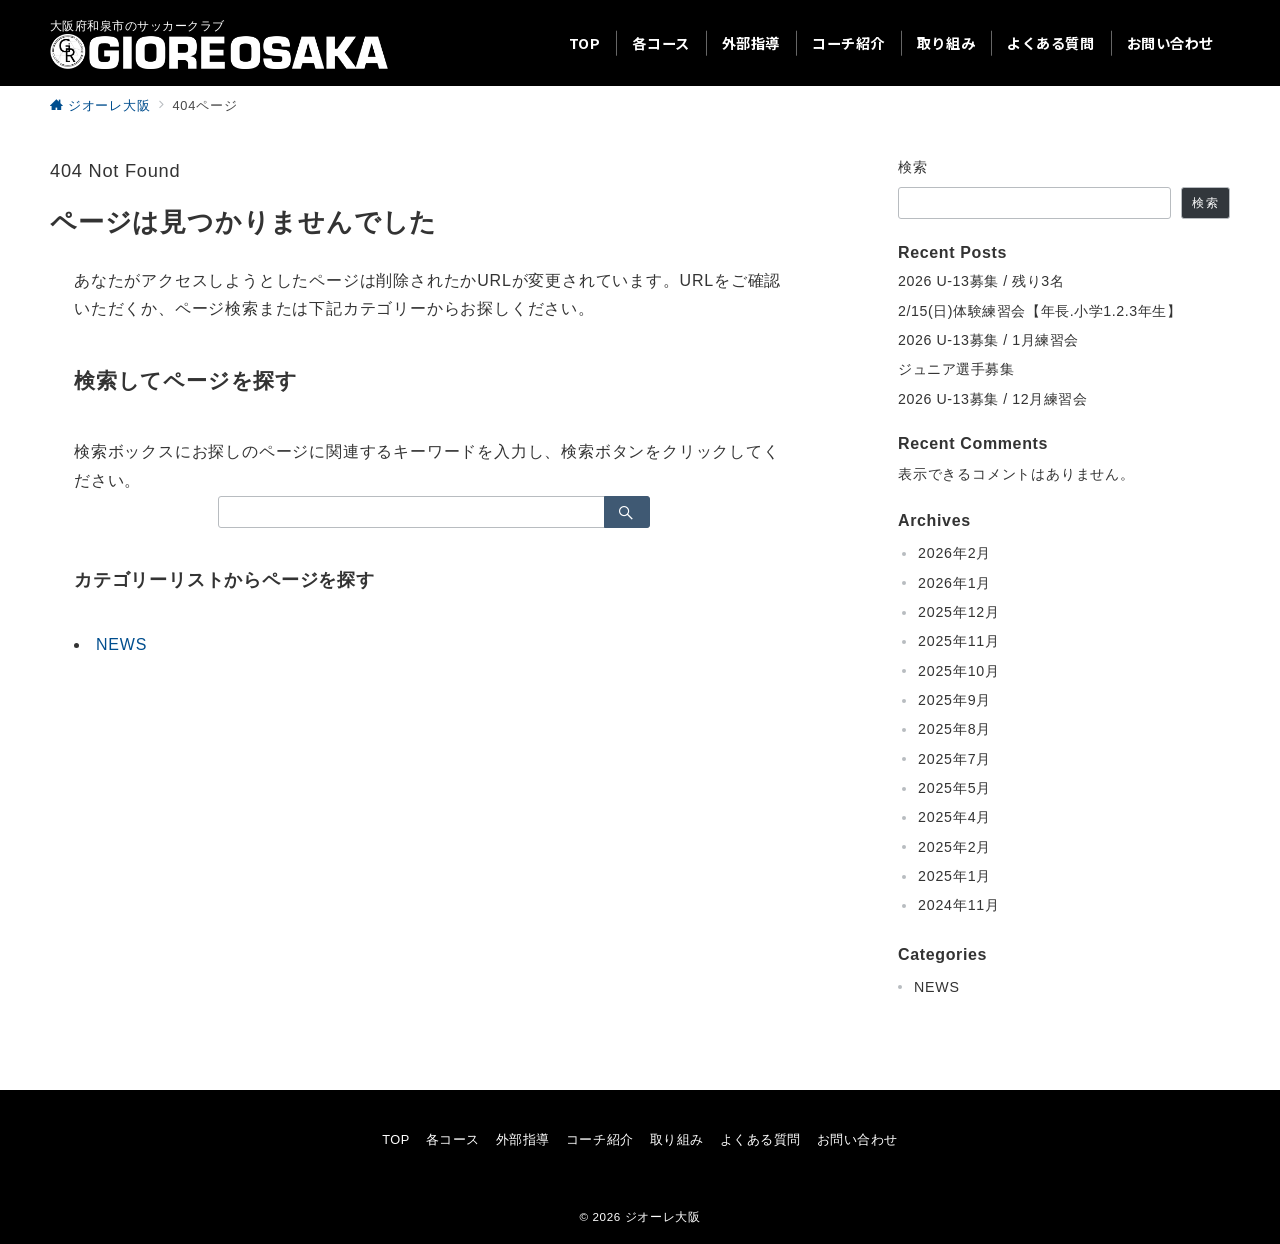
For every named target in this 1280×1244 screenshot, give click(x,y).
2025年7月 (954, 759)
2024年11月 (959, 905)
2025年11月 (959, 641)
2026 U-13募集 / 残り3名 (981, 281)
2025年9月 (954, 700)
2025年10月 (959, 671)
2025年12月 (959, 612)
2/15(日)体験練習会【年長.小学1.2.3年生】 (1040, 311)
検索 (913, 167)
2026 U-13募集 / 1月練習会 (988, 340)
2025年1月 (954, 876)
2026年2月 (954, 553)
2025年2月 (954, 847)
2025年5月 (954, 788)
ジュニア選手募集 (956, 369)
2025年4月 (954, 817)
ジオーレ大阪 (663, 1216)
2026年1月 (954, 583)
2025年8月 (954, 729)
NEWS (121, 644)
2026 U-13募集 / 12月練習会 (992, 399)
